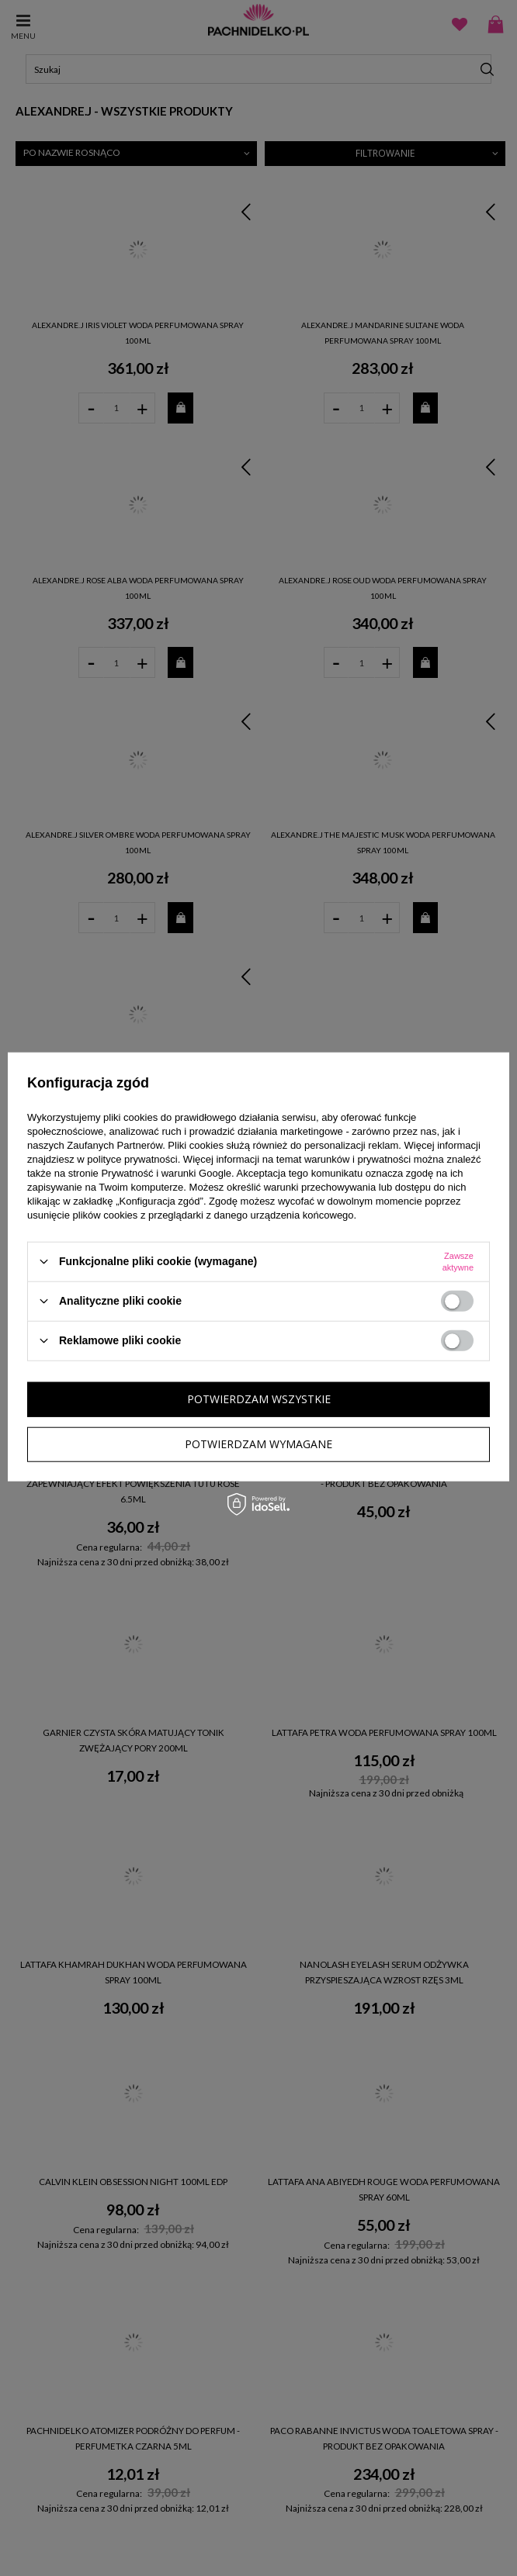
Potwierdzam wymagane (258, 1444)
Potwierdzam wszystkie (259, 1399)
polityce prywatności (132, 1158)
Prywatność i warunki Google (166, 1172)
